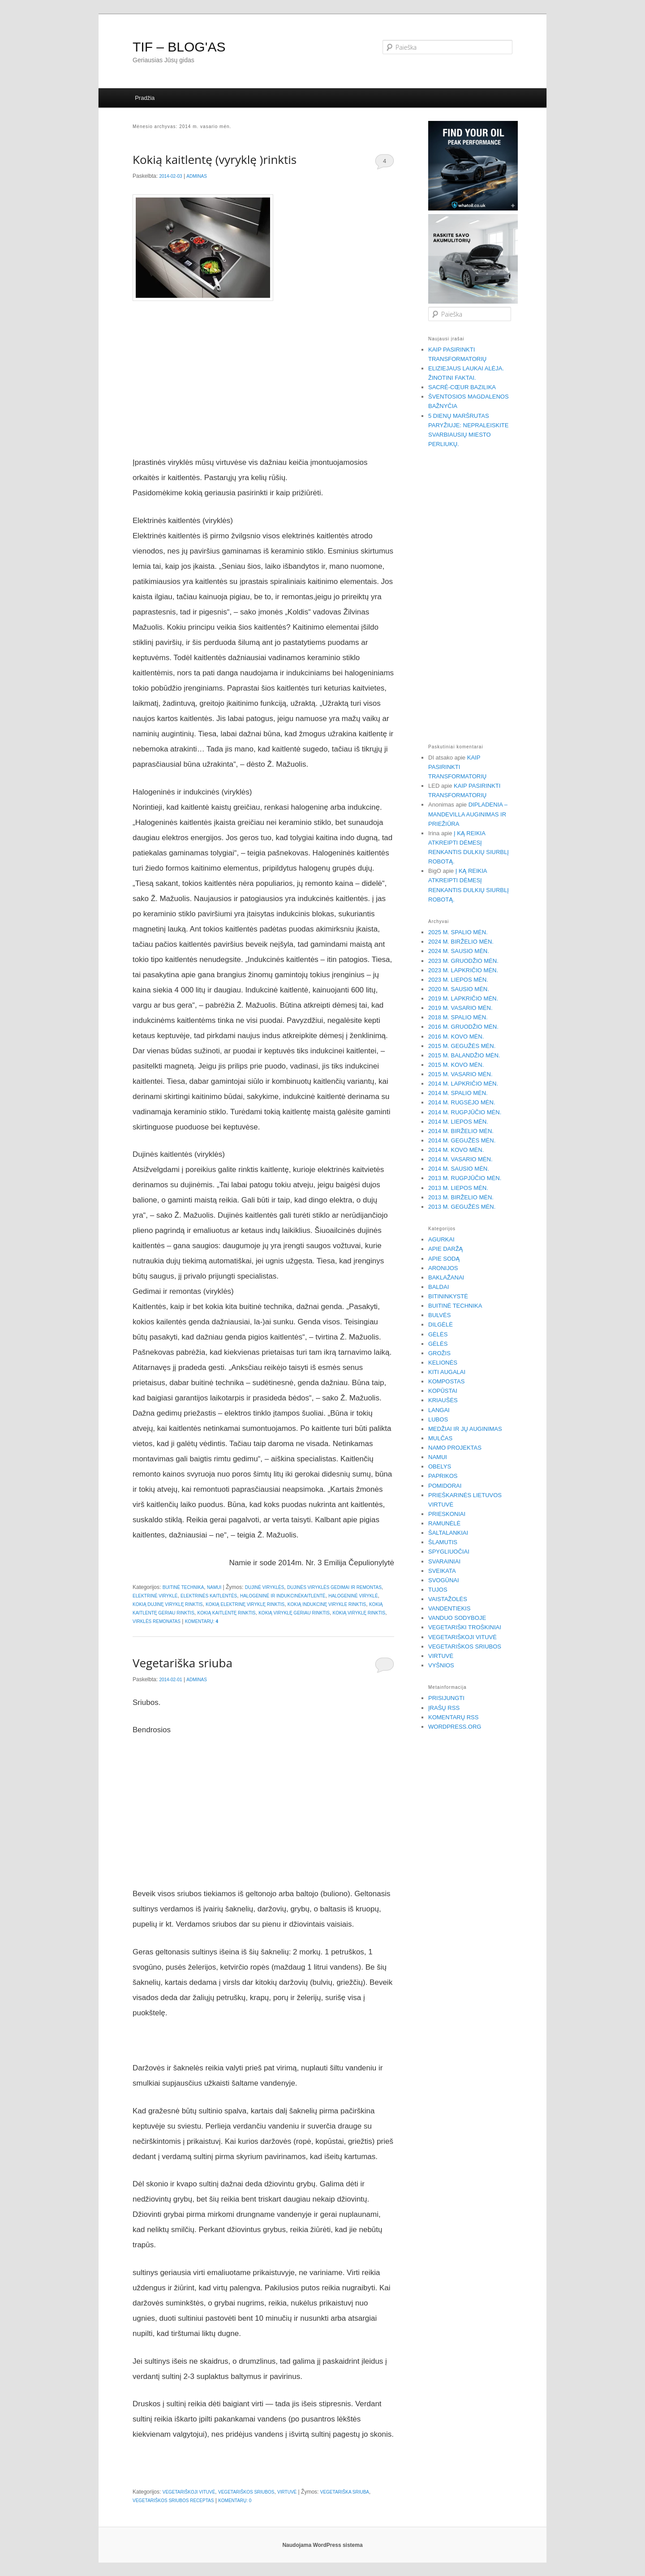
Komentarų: (201, 1621)
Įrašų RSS (444, 1707)
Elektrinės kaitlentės (209, 1595)
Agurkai (441, 1239)
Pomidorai (444, 1485)
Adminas (196, 176)
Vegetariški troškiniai (464, 1627)
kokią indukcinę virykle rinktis (327, 1604)
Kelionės (442, 1362)
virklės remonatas (157, 1621)
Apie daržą (445, 1248)
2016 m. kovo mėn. (456, 1036)
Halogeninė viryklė (353, 1595)
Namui (214, 1587)
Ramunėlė (444, 1523)
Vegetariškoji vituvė (189, 2492)
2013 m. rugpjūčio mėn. (464, 1178)
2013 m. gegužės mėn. (461, 1206)
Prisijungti (446, 1698)
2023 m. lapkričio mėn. (463, 970)
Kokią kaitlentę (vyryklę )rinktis (215, 159)
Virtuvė (287, 2492)
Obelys (439, 1466)
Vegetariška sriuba (182, 1663)
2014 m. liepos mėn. (458, 1121)
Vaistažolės (447, 1599)
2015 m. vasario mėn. (460, 1074)
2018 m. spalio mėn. (458, 1017)
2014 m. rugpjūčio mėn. (464, 1112)
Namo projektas (455, 1447)
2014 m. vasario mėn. (460, 1159)
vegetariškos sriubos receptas (173, 2500)
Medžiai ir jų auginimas (465, 1428)
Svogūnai (443, 1580)
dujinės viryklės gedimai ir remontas (334, 1587)
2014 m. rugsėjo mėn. (461, 1102)
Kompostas (446, 1381)
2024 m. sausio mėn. (458, 951)
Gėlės (437, 1334)
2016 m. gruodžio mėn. (463, 1026)
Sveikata (442, 1570)
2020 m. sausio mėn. (458, 989)
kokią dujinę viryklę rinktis (168, 1604)
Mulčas (440, 1438)
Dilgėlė (440, 1324)
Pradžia (145, 97)
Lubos (438, 1419)
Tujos (437, 1589)
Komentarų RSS (453, 1717)
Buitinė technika (183, 1587)
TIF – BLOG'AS (179, 46)
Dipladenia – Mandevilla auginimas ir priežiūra (467, 814)
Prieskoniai (446, 1514)
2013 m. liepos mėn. (458, 1188)
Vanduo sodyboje (457, 1617)
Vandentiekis (449, 1608)
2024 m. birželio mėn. (461, 941)
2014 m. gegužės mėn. (461, 1140)
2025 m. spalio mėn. (458, 932)
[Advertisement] (263, 381)
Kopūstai (442, 1390)
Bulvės (439, 1315)
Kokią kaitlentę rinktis (226, 1612)
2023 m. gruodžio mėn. (463, 960)
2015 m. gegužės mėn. (461, 1046)
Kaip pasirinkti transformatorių (457, 767)
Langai (439, 1410)
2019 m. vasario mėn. (460, 1008)
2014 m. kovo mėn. (456, 1149)
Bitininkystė (448, 1296)
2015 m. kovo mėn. (456, 1064)
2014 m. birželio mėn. (461, 1131)
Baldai (438, 1287)
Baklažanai (446, 1277)
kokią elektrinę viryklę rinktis (245, 1604)
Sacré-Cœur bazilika (462, 387)
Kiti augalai (446, 1372)
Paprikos (443, 1476)
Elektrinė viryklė (155, 1595)
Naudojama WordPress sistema (322, 2545)
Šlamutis (442, 1542)
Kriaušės (443, 1400)
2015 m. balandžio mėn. (464, 1055)
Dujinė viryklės (264, 1587)
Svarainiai (444, 1561)
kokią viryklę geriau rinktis (294, 1612)
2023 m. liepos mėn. (458, 979)
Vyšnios (441, 1665)
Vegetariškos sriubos (246, 2492)
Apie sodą (444, 1258)
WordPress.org (454, 1726)
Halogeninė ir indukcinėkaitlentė (283, 1595)
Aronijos (443, 1268)
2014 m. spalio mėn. (458, 1093)
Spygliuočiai (448, 1551)
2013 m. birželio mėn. (461, 1197)
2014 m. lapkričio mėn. (463, 1083)
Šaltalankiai (448, 1532)
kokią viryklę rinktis (359, 1612)
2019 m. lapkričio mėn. (463, 998)
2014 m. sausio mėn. (458, 1168)
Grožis (439, 1353)
